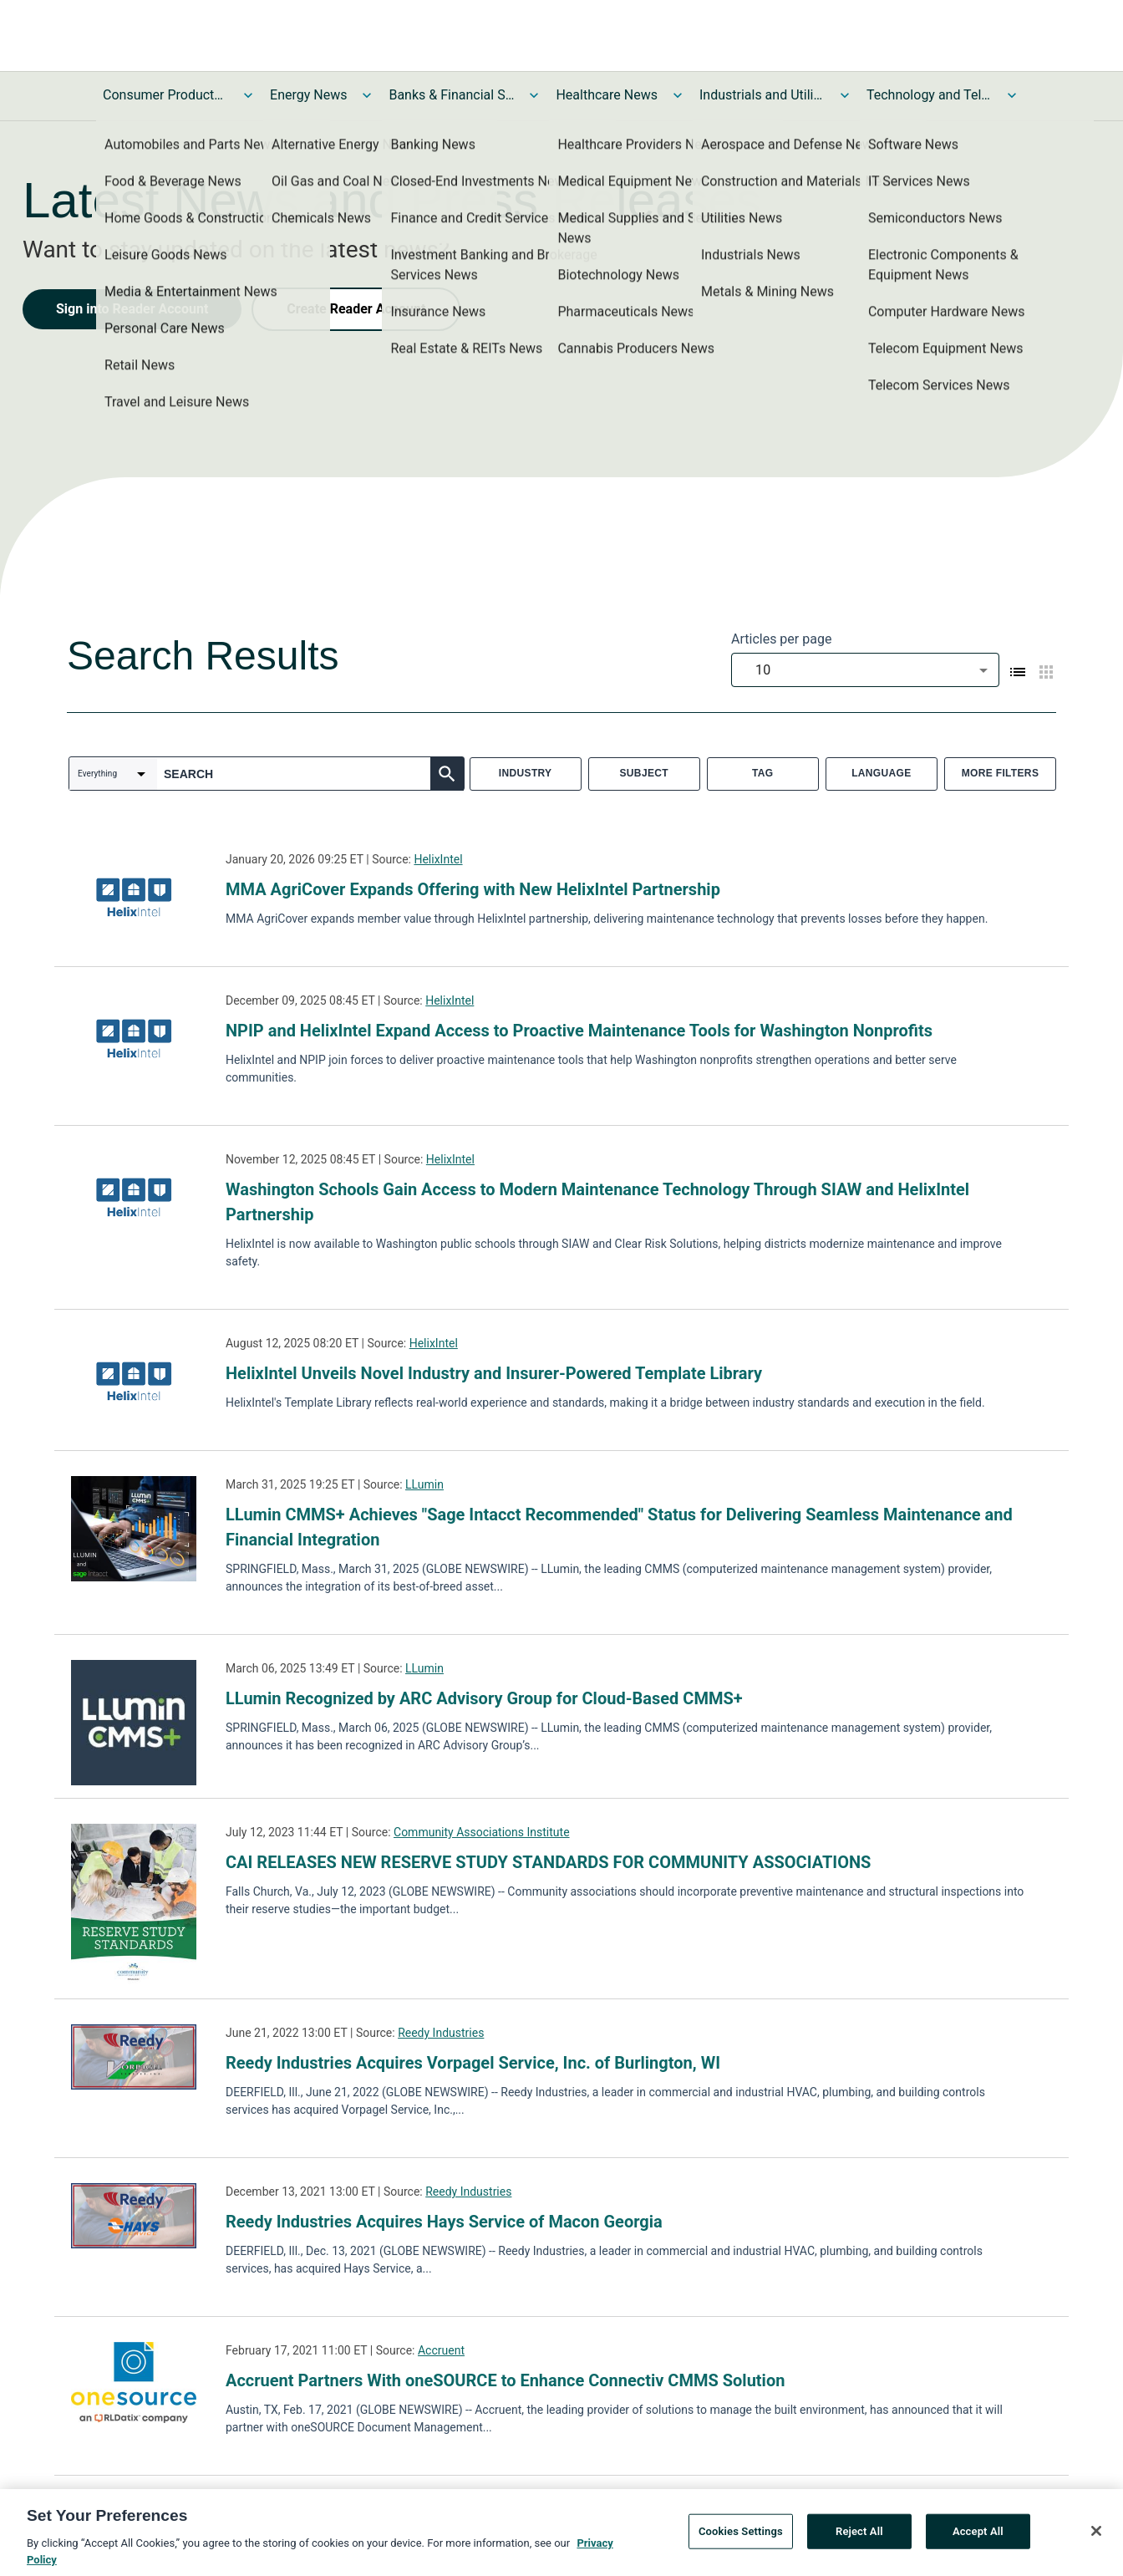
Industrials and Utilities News (762, 95)
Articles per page (781, 639)
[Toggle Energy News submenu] (366, 95)
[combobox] (865, 670)
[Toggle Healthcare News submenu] (677, 95)
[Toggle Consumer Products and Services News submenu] (248, 95)
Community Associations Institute (482, 1832)
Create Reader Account (356, 309)
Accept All (978, 2540)
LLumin (424, 1484)
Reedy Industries (441, 2032)
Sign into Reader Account (132, 309)
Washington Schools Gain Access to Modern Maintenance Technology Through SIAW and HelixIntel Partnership (597, 1201)
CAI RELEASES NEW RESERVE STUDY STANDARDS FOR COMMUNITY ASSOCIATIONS (548, 1862)
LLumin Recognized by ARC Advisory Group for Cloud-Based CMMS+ (484, 1698)
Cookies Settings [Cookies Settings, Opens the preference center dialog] (741, 2540)
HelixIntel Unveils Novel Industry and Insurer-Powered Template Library (494, 1373)
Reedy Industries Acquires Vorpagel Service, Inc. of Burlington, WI (473, 2063)
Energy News (308, 95)
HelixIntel (438, 859)
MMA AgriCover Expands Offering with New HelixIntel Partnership (473, 889)
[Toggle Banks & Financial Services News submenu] (534, 95)
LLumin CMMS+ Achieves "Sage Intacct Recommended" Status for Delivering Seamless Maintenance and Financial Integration (619, 1527)
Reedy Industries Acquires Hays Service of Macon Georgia (444, 2222)
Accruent (441, 2350)
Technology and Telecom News (929, 95)
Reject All (859, 2540)
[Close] (1096, 2541)
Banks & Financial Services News (451, 95)
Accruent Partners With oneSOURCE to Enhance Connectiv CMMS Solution (505, 2380)
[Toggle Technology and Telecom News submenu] (1012, 95)
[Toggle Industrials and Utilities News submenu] (844, 95)
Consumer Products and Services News (165, 95)
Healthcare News (607, 95)
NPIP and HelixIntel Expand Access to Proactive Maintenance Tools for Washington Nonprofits (579, 1031)
